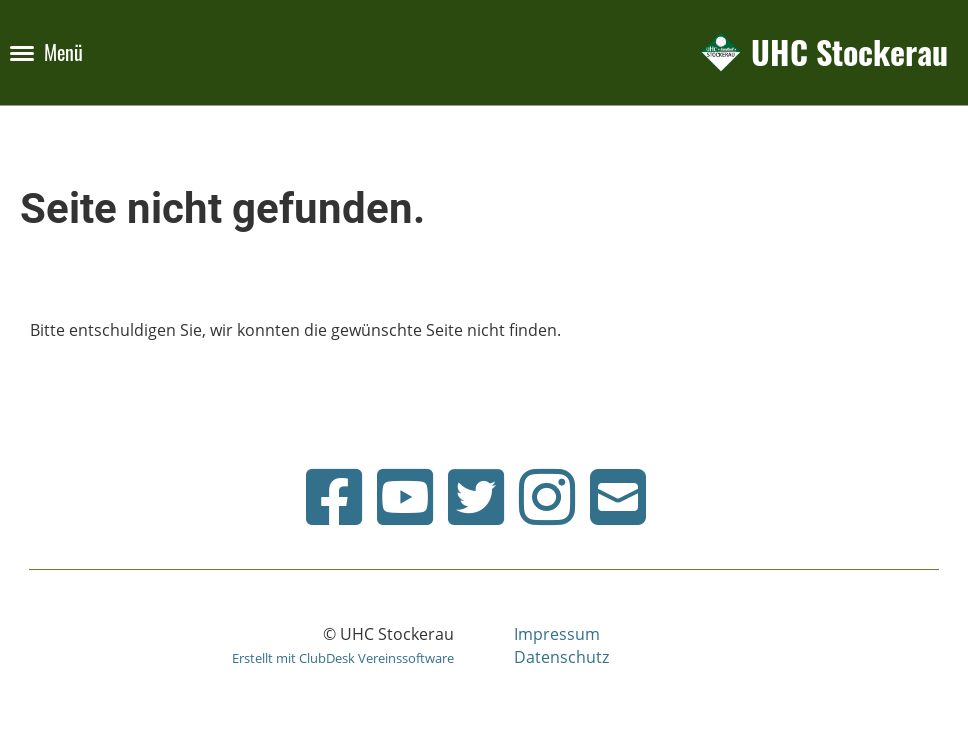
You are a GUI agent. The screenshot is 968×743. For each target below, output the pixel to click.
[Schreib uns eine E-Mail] (618, 496)
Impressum (557, 634)
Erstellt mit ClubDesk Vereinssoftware (343, 658)
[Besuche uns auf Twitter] (476, 496)
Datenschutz (561, 657)
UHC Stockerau (849, 52)
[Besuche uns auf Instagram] (547, 496)
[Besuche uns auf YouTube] (405, 496)
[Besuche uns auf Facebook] (334, 496)
